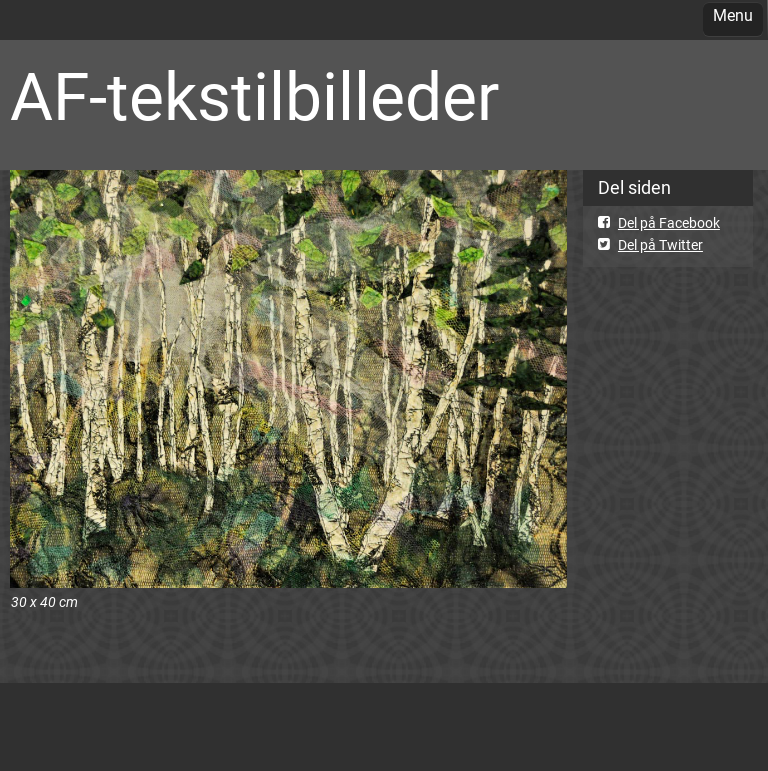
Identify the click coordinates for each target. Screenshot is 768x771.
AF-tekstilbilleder (254, 97)
